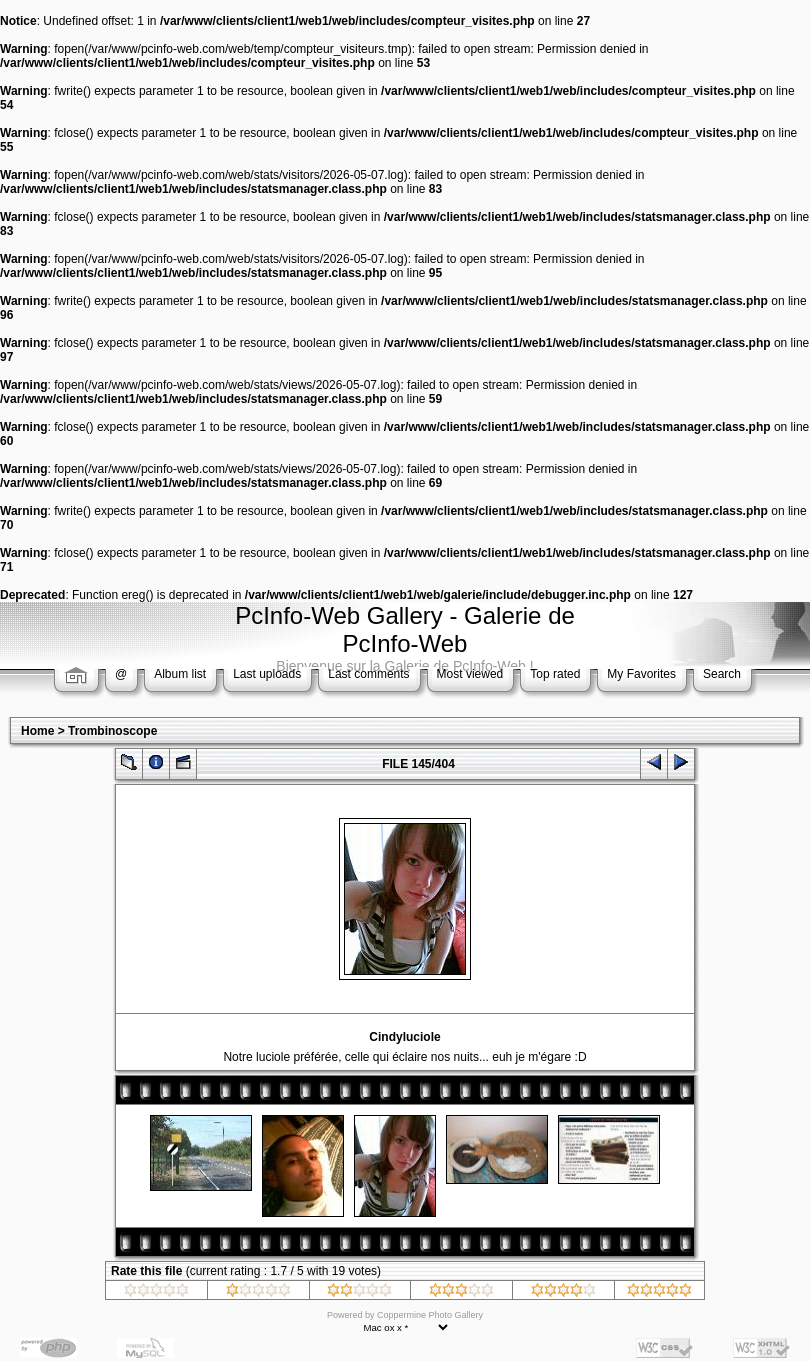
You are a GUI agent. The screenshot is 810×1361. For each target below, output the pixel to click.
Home (37, 731)
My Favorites (641, 674)
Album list (180, 674)
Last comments (368, 674)
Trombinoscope (112, 731)
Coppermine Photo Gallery (430, 1315)
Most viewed (470, 674)
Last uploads (267, 674)
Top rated (555, 674)
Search (722, 674)
